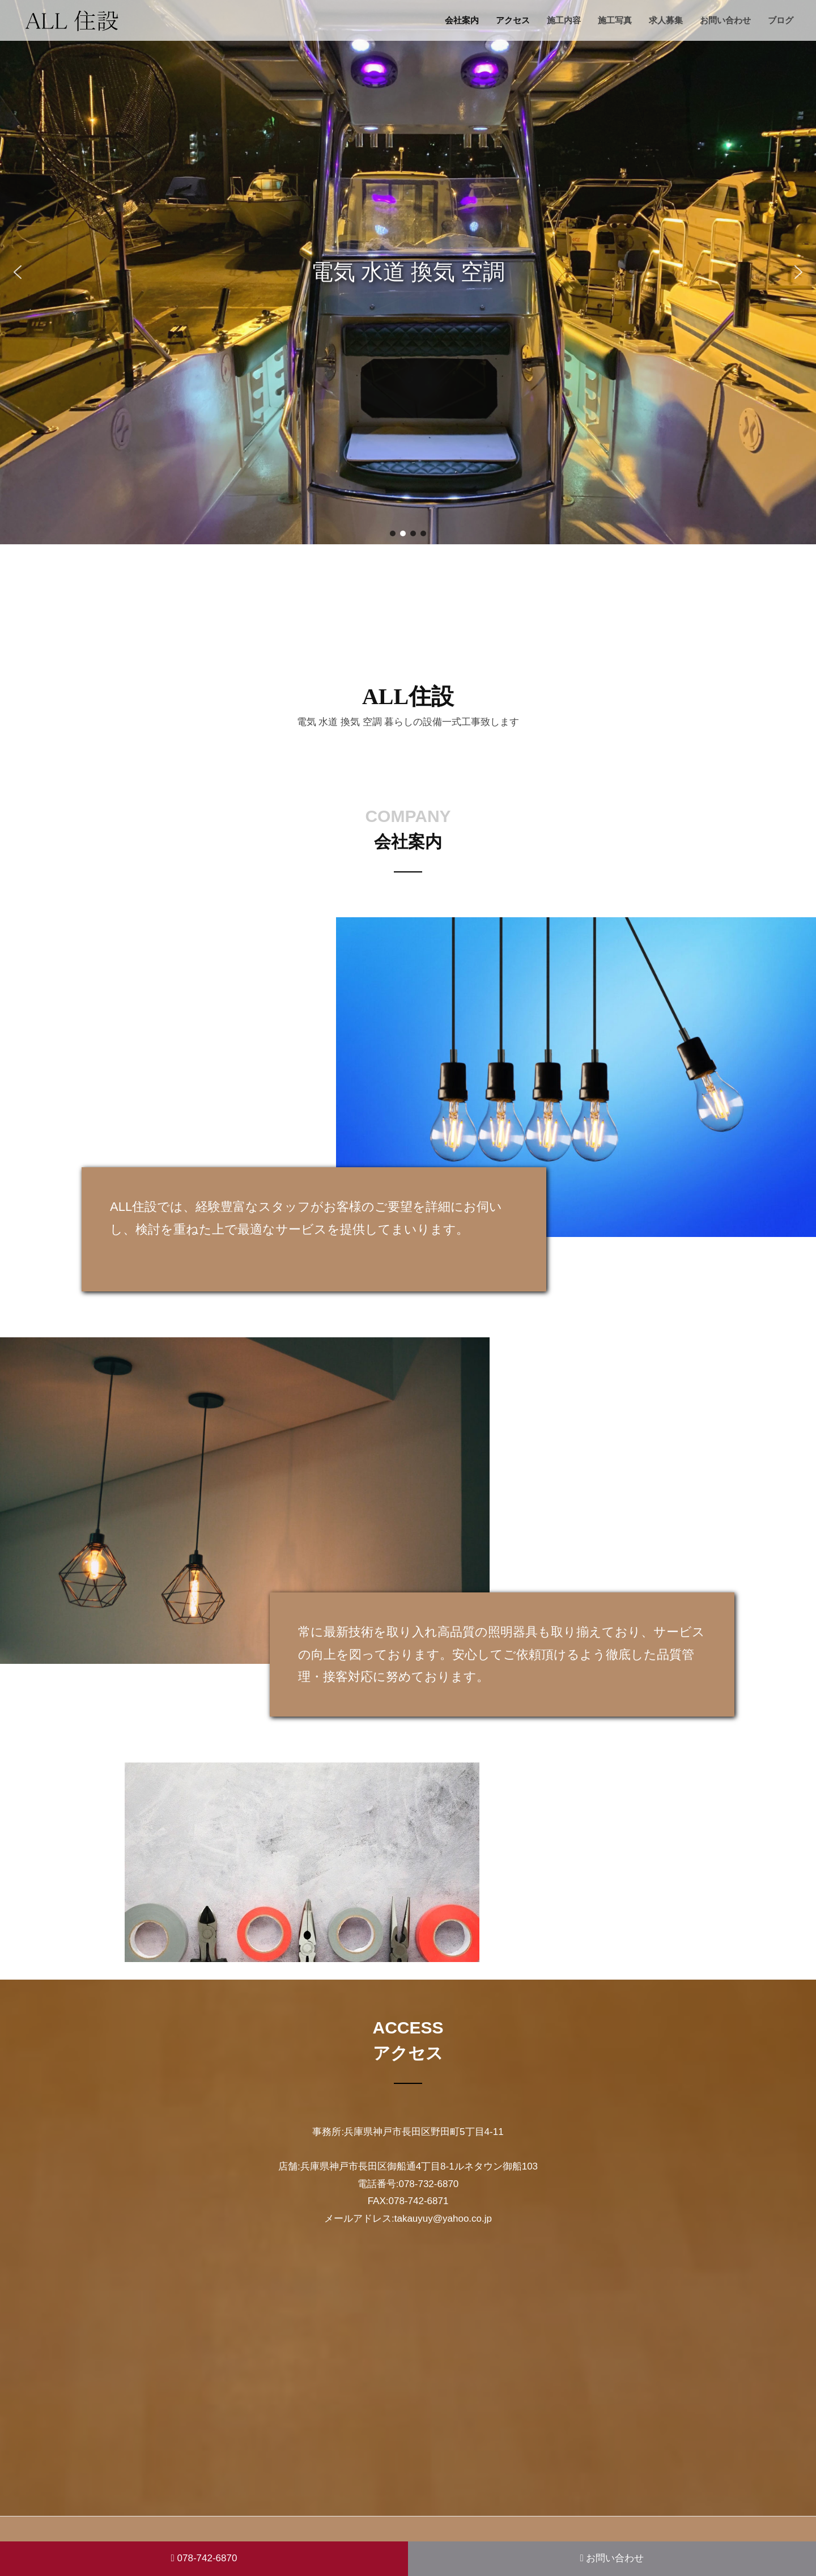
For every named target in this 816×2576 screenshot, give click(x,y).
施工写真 (615, 20)
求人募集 (666, 20)
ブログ (780, 20)
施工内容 (564, 20)
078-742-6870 (204, 2558)
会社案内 (462, 20)
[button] (17, 272)
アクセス (513, 20)
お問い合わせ (725, 20)
